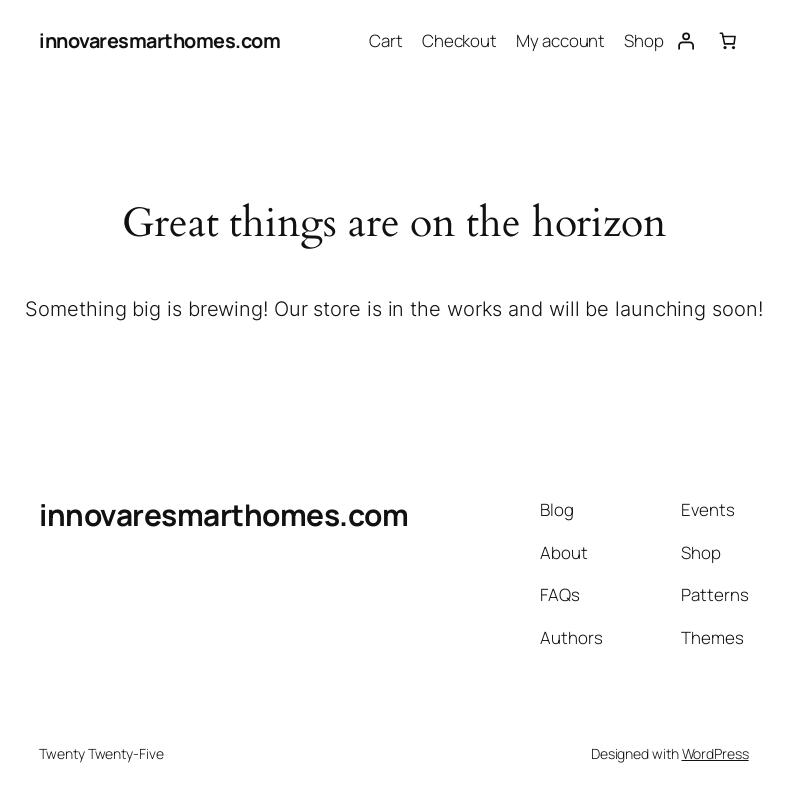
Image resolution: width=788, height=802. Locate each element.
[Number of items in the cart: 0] (727, 41)
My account (560, 40)
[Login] (685, 41)
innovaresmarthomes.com (159, 40)
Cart (386, 40)
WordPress (715, 753)
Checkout (459, 40)
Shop (644, 40)
